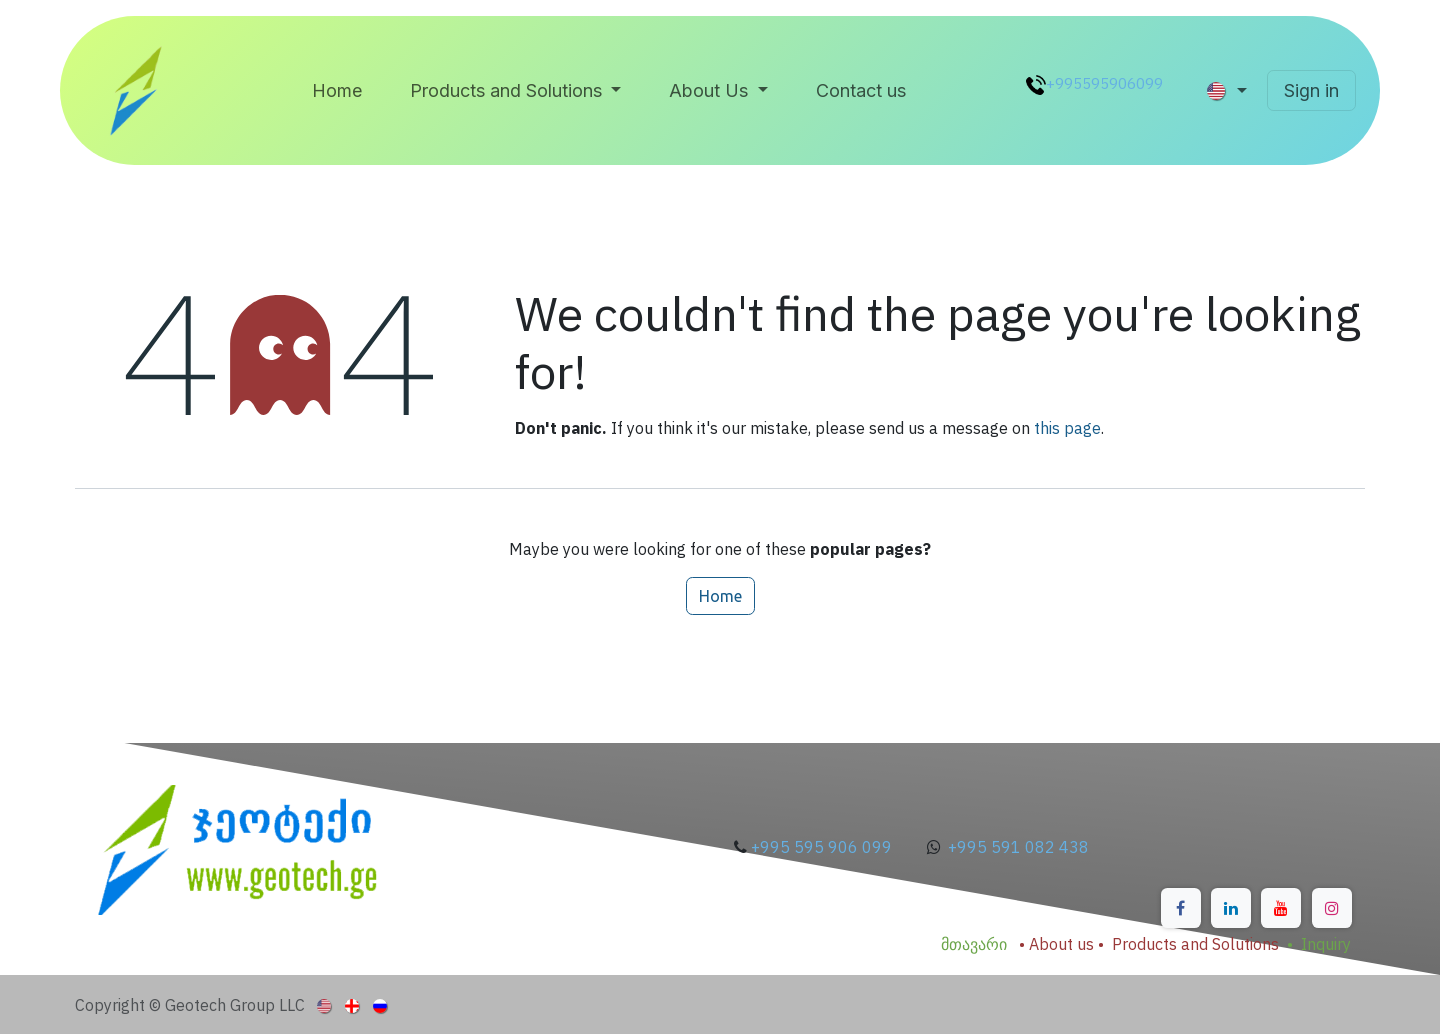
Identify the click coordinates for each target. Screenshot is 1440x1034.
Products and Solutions (1195, 944)
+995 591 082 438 (1018, 847)
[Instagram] (1332, 908)
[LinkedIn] (1231, 908)
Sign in (1311, 90)
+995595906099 (1104, 83)
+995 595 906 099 (823, 847)
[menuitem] (337, 90)
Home (720, 596)
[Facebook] (1181, 908)
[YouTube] (1281, 908)
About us (1061, 944)
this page (1067, 428)
